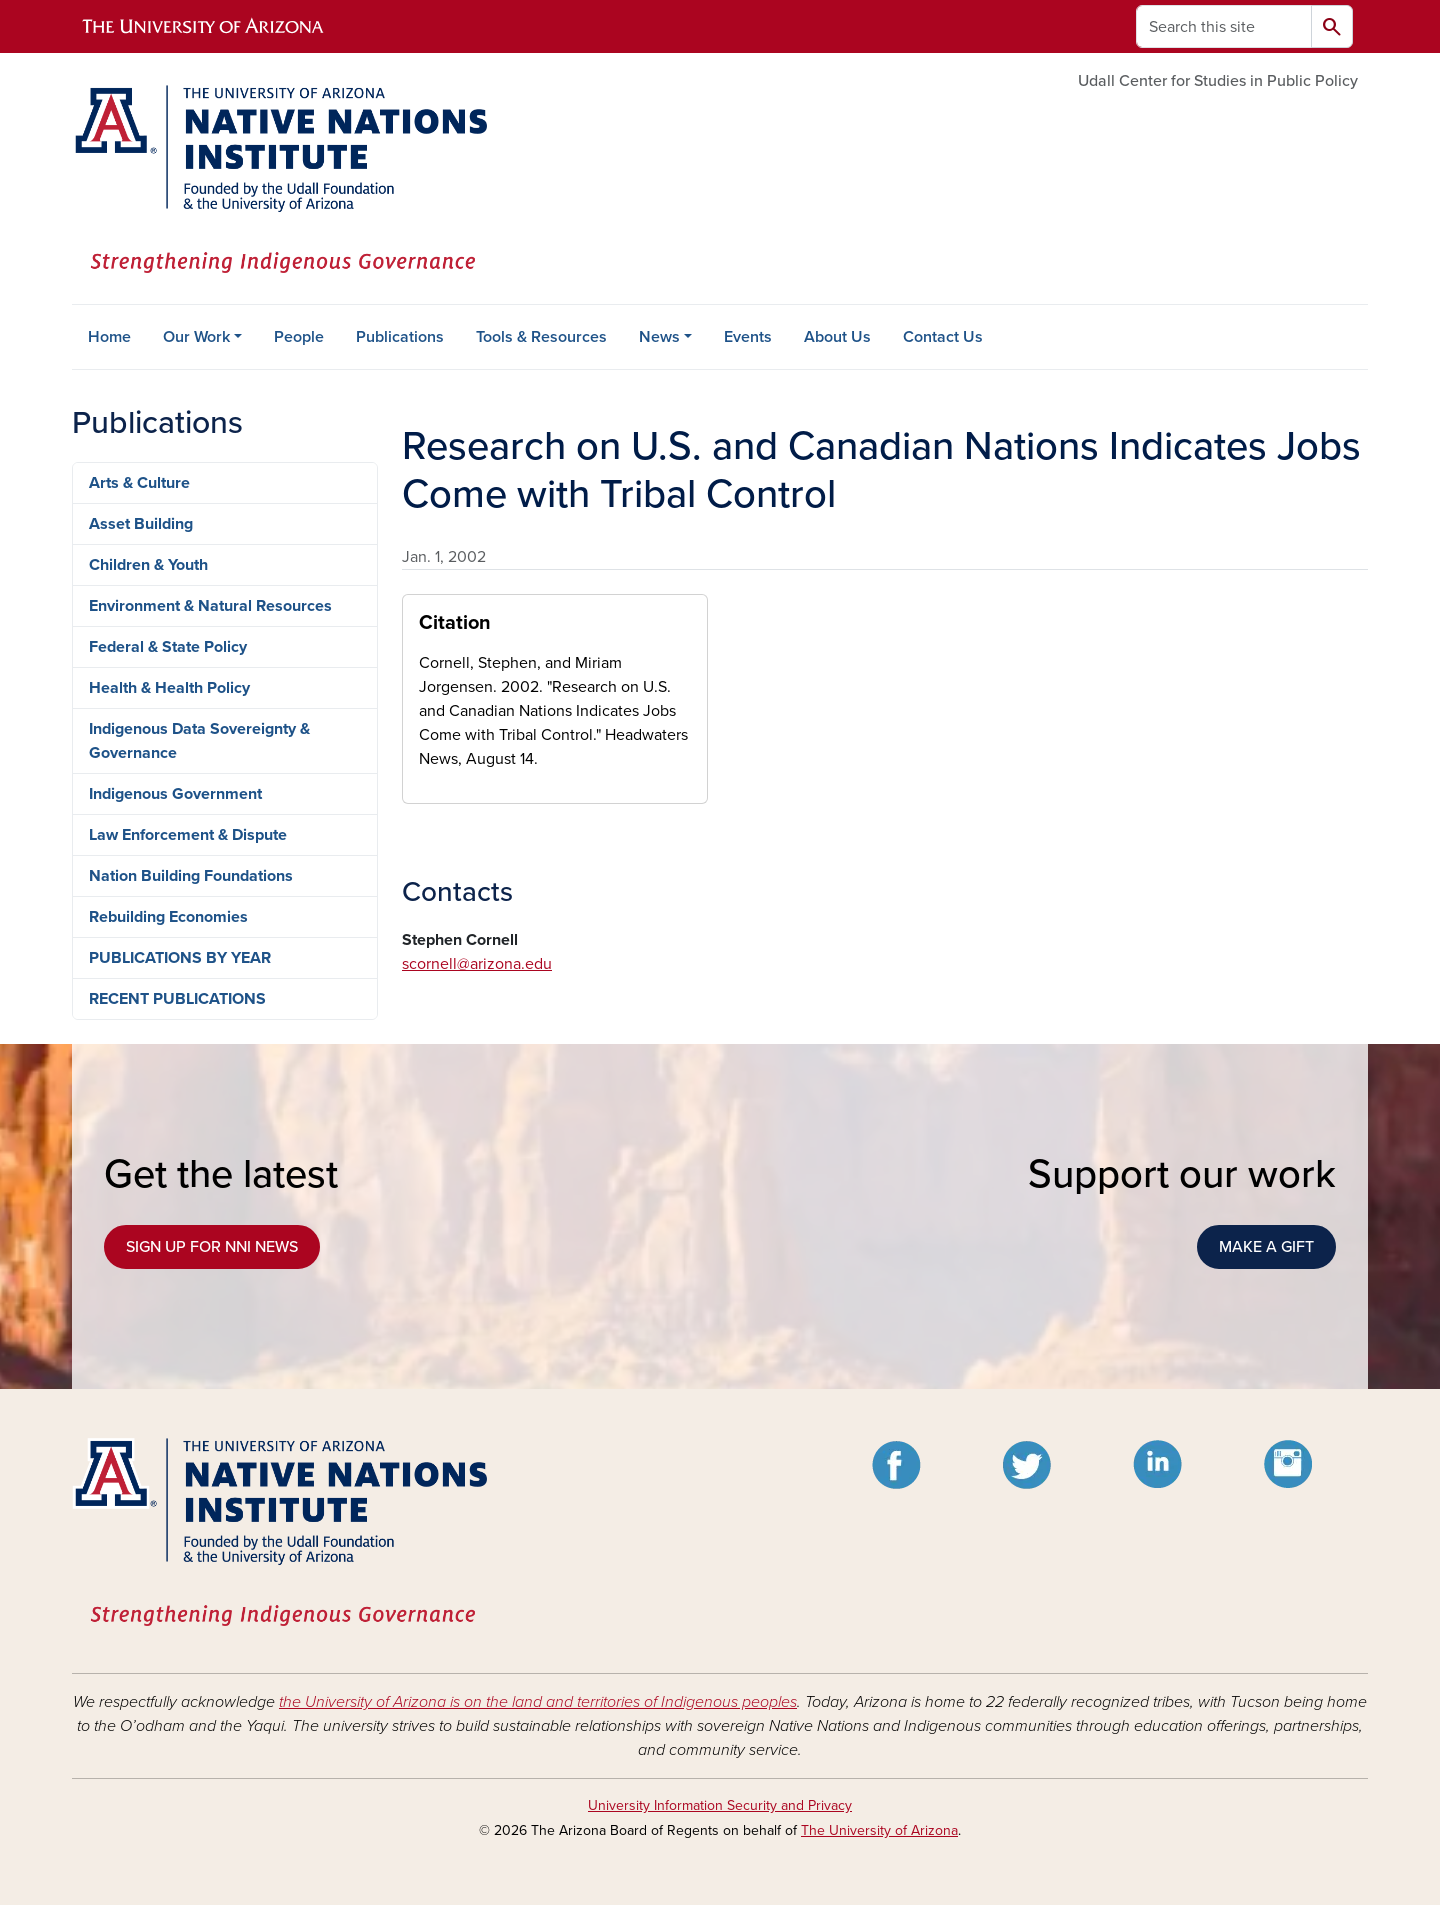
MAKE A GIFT (1266, 1247)
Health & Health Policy (169, 688)
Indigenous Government (175, 794)
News (659, 337)
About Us (837, 337)
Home (109, 337)
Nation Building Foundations (191, 876)
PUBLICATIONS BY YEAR (180, 958)
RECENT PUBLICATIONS (177, 999)
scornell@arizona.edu (477, 964)
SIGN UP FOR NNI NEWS (212, 1247)
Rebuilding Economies (168, 917)
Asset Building (141, 524)
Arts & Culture (139, 483)
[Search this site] (1224, 26)
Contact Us (943, 337)
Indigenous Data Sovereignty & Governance (199, 741)
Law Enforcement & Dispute (188, 835)
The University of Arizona (879, 1830)
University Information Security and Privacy (720, 1805)
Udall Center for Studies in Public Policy (1218, 81)
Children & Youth (148, 565)
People (299, 337)
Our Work (196, 337)
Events (748, 337)
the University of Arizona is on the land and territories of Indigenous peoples (538, 1702)
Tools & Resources (541, 337)
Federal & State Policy (168, 647)
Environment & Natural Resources (210, 606)
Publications (400, 337)
